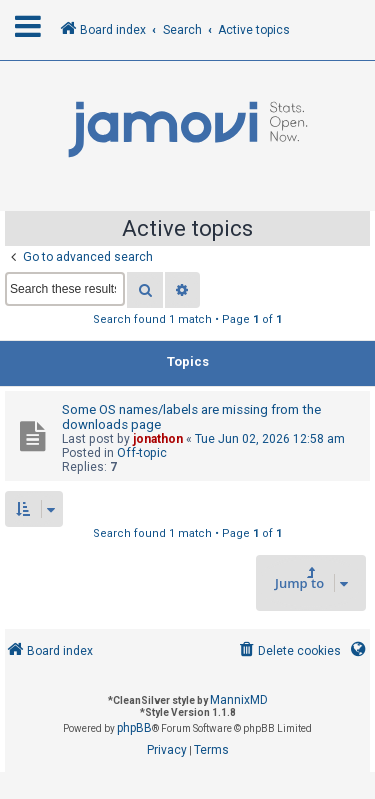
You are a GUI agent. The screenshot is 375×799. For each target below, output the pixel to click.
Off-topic (142, 453)
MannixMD (239, 700)
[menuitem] (288, 651)
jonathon (158, 439)
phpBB (134, 728)
